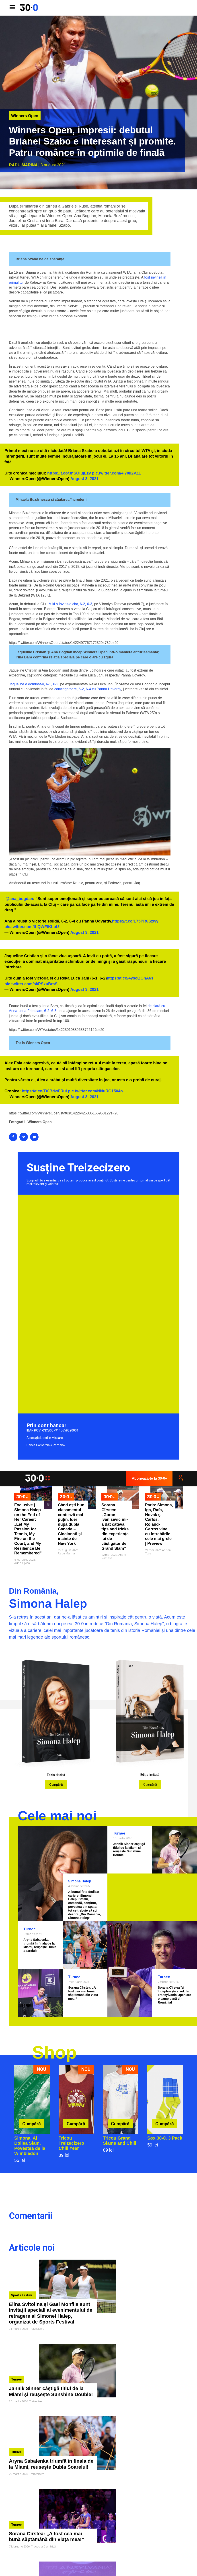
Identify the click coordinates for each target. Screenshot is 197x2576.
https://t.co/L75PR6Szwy (135, 921)
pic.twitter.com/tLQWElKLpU (31, 927)
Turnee (119, 1833)
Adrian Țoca (22, 1563)
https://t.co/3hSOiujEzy (69, 473)
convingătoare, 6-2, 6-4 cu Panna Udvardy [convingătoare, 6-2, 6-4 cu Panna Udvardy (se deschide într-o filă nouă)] (87, 689)
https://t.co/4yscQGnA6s (130, 978)
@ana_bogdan (19, 898)
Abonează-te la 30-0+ (149, 1478)
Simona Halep (79, 1881)
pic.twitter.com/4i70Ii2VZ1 (116, 473)
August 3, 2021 (84, 479)
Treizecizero (36, 2328)
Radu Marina (23, 165)
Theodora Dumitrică (43, 2546)
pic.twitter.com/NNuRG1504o (95, 1091)
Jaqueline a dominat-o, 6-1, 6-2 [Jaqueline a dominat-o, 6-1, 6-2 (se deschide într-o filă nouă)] (33, 684)
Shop (54, 2052)
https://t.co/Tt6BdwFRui (44, 1091)
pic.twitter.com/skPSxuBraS (30, 984)
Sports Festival (22, 2295)
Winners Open (24, 116)
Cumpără (56, 1784)
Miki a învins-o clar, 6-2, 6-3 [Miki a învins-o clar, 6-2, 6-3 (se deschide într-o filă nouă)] (70, 604)
